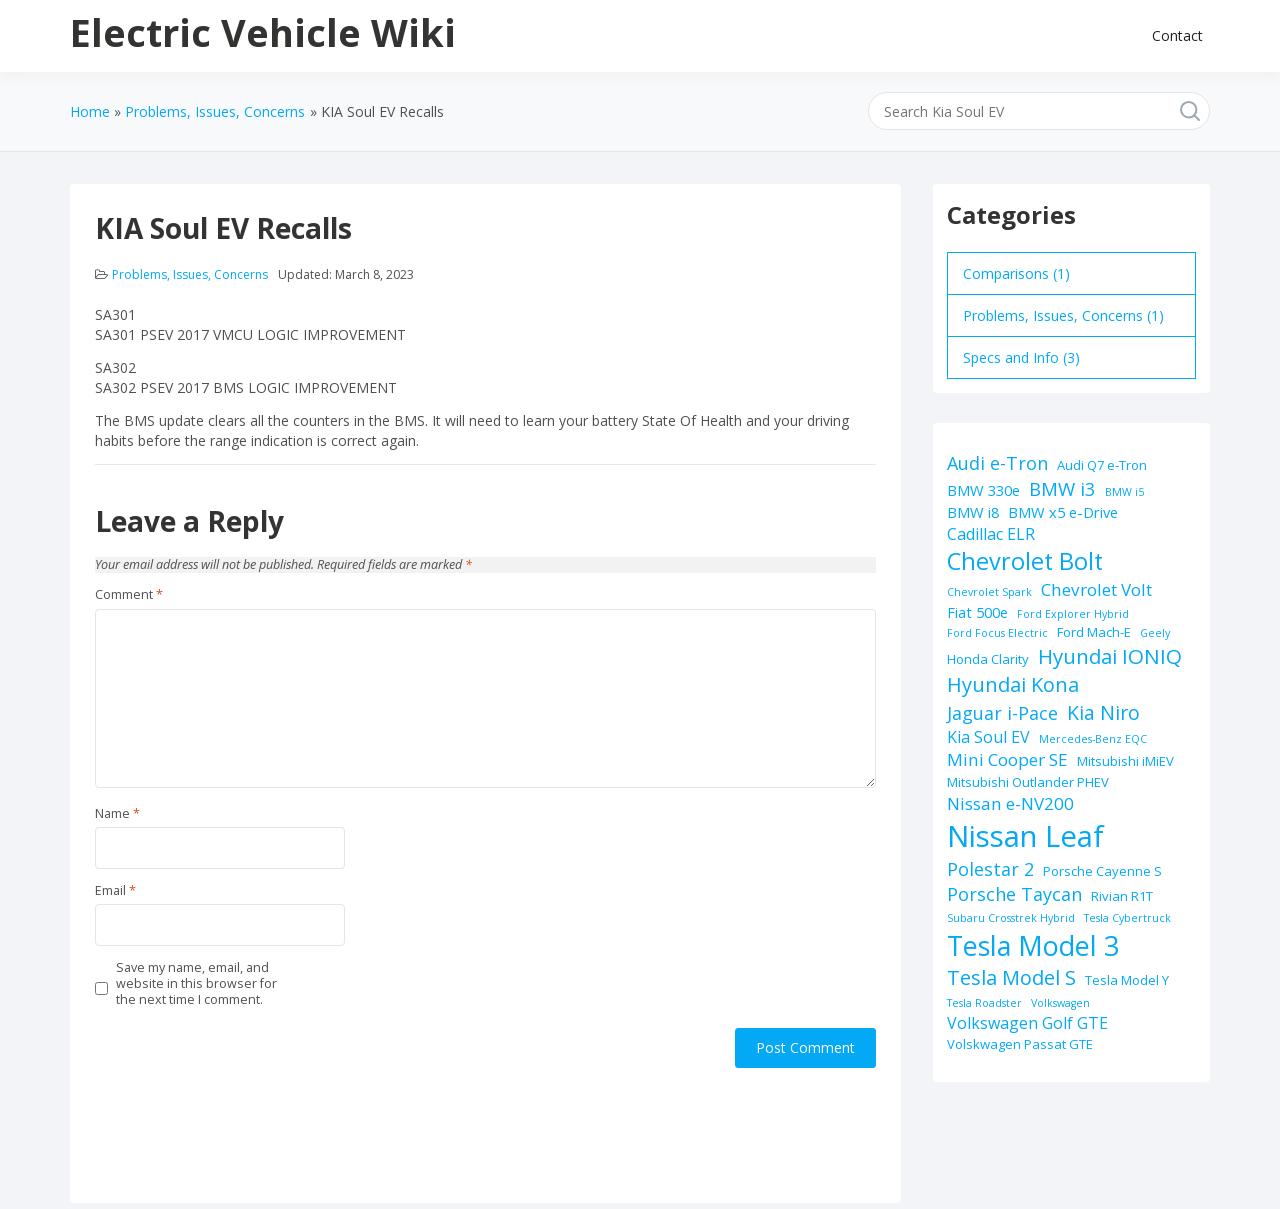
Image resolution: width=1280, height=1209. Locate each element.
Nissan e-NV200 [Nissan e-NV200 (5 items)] (1010, 803)
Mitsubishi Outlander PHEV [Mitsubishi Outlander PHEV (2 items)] (1028, 782)
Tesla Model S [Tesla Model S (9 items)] (1011, 977)
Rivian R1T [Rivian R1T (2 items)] (1122, 896)
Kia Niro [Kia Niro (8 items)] (1103, 712)
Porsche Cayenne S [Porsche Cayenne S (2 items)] (1102, 871)
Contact (1177, 35)
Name (117, 814)
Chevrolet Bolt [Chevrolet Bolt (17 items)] (1025, 561)
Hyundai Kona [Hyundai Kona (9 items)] (1013, 684)
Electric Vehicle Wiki (263, 32)
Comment (129, 595)
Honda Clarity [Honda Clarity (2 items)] (988, 659)
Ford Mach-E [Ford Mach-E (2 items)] (1094, 632)
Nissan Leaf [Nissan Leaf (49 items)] (1025, 836)
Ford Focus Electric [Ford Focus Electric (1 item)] (997, 633)
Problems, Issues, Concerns (190, 274)
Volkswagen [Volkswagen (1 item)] (1060, 1003)
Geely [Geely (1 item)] (1155, 633)
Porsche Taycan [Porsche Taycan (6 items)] (1014, 894)
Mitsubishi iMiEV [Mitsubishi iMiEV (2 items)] (1125, 761)
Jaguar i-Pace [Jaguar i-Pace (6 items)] (1002, 713)
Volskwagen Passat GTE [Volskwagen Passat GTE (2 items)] (1020, 1044)
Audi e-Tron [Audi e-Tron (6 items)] (997, 463)
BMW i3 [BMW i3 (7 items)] (1062, 488)
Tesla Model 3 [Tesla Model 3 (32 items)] (1033, 945)
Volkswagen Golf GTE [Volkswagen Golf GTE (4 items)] (1027, 1023)
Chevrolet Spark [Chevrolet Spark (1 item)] (989, 592)
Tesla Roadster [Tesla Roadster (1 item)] (984, 1003)
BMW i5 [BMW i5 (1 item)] (1124, 492)
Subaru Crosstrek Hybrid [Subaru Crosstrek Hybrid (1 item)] (1011, 918)
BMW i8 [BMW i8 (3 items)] (973, 512)
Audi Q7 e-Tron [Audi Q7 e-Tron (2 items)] (1102, 465)
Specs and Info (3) (1021, 357)
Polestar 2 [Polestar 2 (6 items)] (990, 869)
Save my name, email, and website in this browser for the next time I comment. (196, 984)
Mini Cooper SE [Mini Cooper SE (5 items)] (1007, 759)
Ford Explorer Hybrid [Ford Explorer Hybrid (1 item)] (1073, 614)
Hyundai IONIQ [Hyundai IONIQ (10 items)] (1110, 656)
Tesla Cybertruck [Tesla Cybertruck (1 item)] (1127, 918)
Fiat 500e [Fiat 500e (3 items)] (977, 612)
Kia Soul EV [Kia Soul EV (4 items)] (988, 737)
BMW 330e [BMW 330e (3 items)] (983, 490)
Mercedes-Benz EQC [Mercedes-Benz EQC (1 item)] (1093, 739)
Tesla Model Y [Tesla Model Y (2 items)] (1127, 980)
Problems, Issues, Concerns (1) (1063, 315)
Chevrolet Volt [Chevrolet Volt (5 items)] (1096, 589)
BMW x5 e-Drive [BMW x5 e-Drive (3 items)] (1063, 512)
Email (115, 891)
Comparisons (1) (1016, 273)
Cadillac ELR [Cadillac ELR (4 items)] (991, 534)
